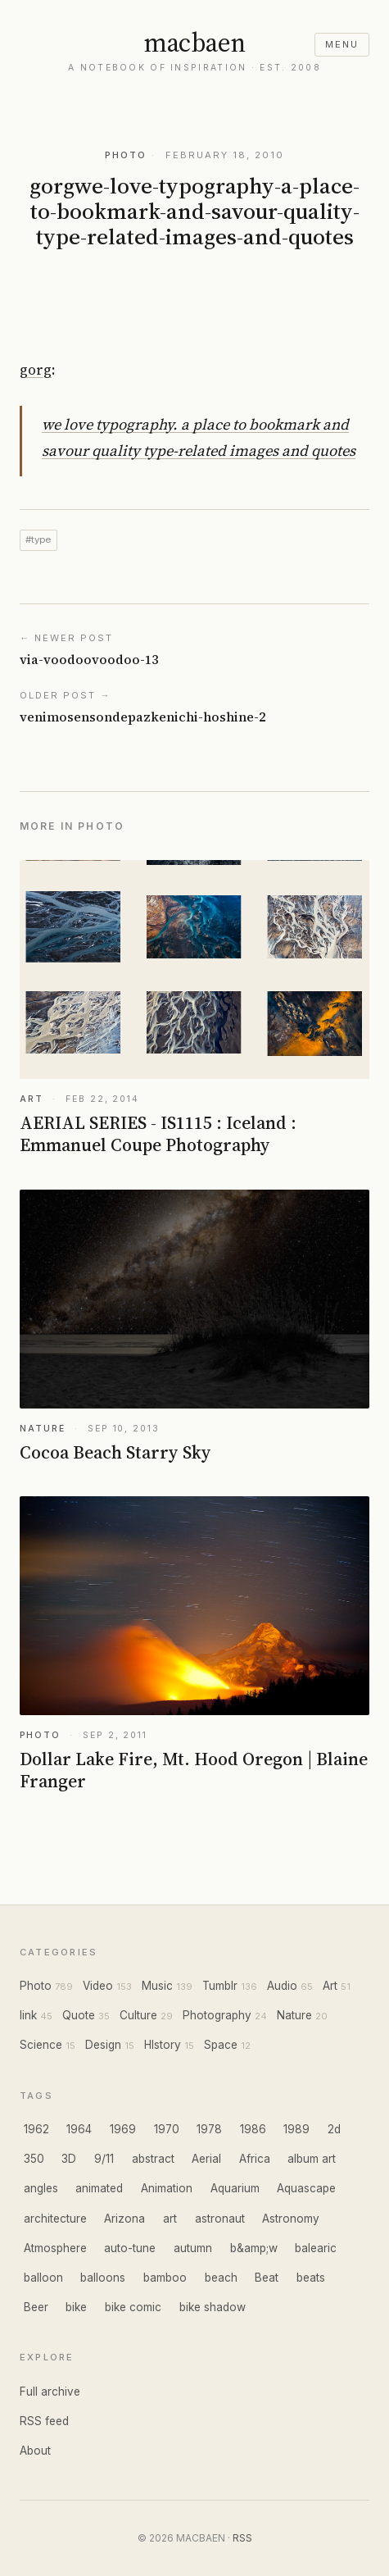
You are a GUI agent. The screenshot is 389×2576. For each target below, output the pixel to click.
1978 (209, 2129)
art (170, 2218)
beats (310, 2277)
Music (157, 1985)
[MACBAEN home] (194, 52)
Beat (266, 2277)
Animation (166, 2188)
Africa (254, 2158)
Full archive (50, 2391)
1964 (79, 2129)
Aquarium (235, 2188)
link (28, 2015)
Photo (36, 1985)
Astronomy (290, 2218)
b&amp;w (254, 2248)
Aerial (206, 2158)
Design (103, 2044)
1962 (36, 2129)
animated (99, 2188)
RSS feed (44, 2421)
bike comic (133, 2307)
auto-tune (130, 2248)
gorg (36, 370)
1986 (253, 2129)
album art (311, 2158)
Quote (78, 2015)
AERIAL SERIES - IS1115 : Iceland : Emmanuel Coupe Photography (158, 1134)
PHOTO (126, 155)
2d (334, 2129)
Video (98, 1985)
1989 (296, 2129)
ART (31, 1099)
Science (41, 2044)
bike (76, 2307)
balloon (43, 2277)
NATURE (42, 1428)
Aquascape (306, 2188)
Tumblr (219, 1985)
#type (38, 539)
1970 (166, 2129)
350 (34, 2158)
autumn (193, 2248)
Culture (138, 2015)
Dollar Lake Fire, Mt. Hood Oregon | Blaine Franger (194, 1770)
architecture (55, 2218)
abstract (153, 2158)
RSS (242, 2538)
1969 (123, 2129)
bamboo (165, 2277)
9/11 (104, 2158)
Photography (217, 2015)
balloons (102, 2277)
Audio (282, 1985)
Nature (294, 2015)
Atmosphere (55, 2248)
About (35, 2450)
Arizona (124, 2218)
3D (68, 2158)
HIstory (162, 2044)
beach (221, 2277)
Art (330, 1985)
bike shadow (212, 2307)
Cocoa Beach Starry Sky (115, 1452)
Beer (36, 2307)
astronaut (220, 2218)
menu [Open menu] (341, 44)
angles (41, 2188)
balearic (316, 2248)
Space (220, 2044)
